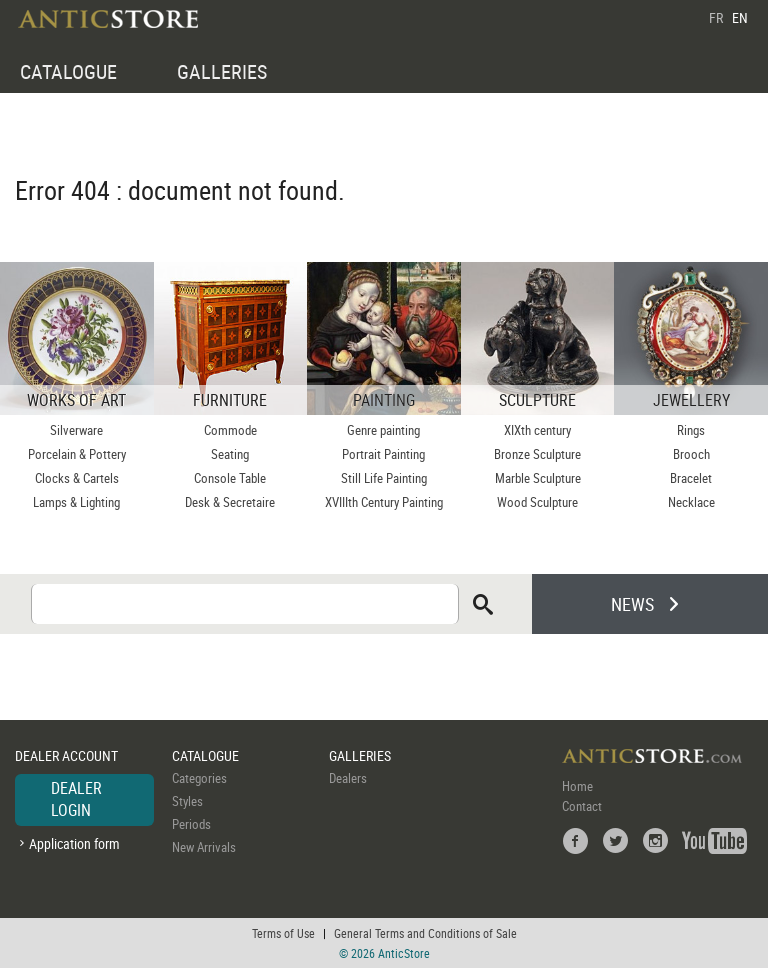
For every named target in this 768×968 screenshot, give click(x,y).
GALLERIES (222, 71)
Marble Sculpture (538, 478)
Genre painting (383, 430)
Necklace (691, 502)
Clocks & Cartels (77, 478)
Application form (74, 843)
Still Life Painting (384, 478)
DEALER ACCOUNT (66, 755)
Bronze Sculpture (537, 454)
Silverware (76, 430)
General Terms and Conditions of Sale (425, 933)
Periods (191, 824)
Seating (230, 454)
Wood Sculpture (537, 502)
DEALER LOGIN (76, 799)
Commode (230, 430)
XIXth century (537, 430)
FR (716, 17)
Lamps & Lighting (76, 502)
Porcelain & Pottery (77, 454)
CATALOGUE (68, 71)
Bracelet (691, 478)
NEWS (632, 604)
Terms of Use (283, 933)
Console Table (230, 478)
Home (577, 786)
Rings (691, 430)
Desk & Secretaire (230, 502)
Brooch (691, 454)
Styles (187, 801)
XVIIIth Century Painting (384, 502)
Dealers (348, 778)
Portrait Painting (383, 454)
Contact (582, 806)
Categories (199, 778)
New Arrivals (204, 847)
